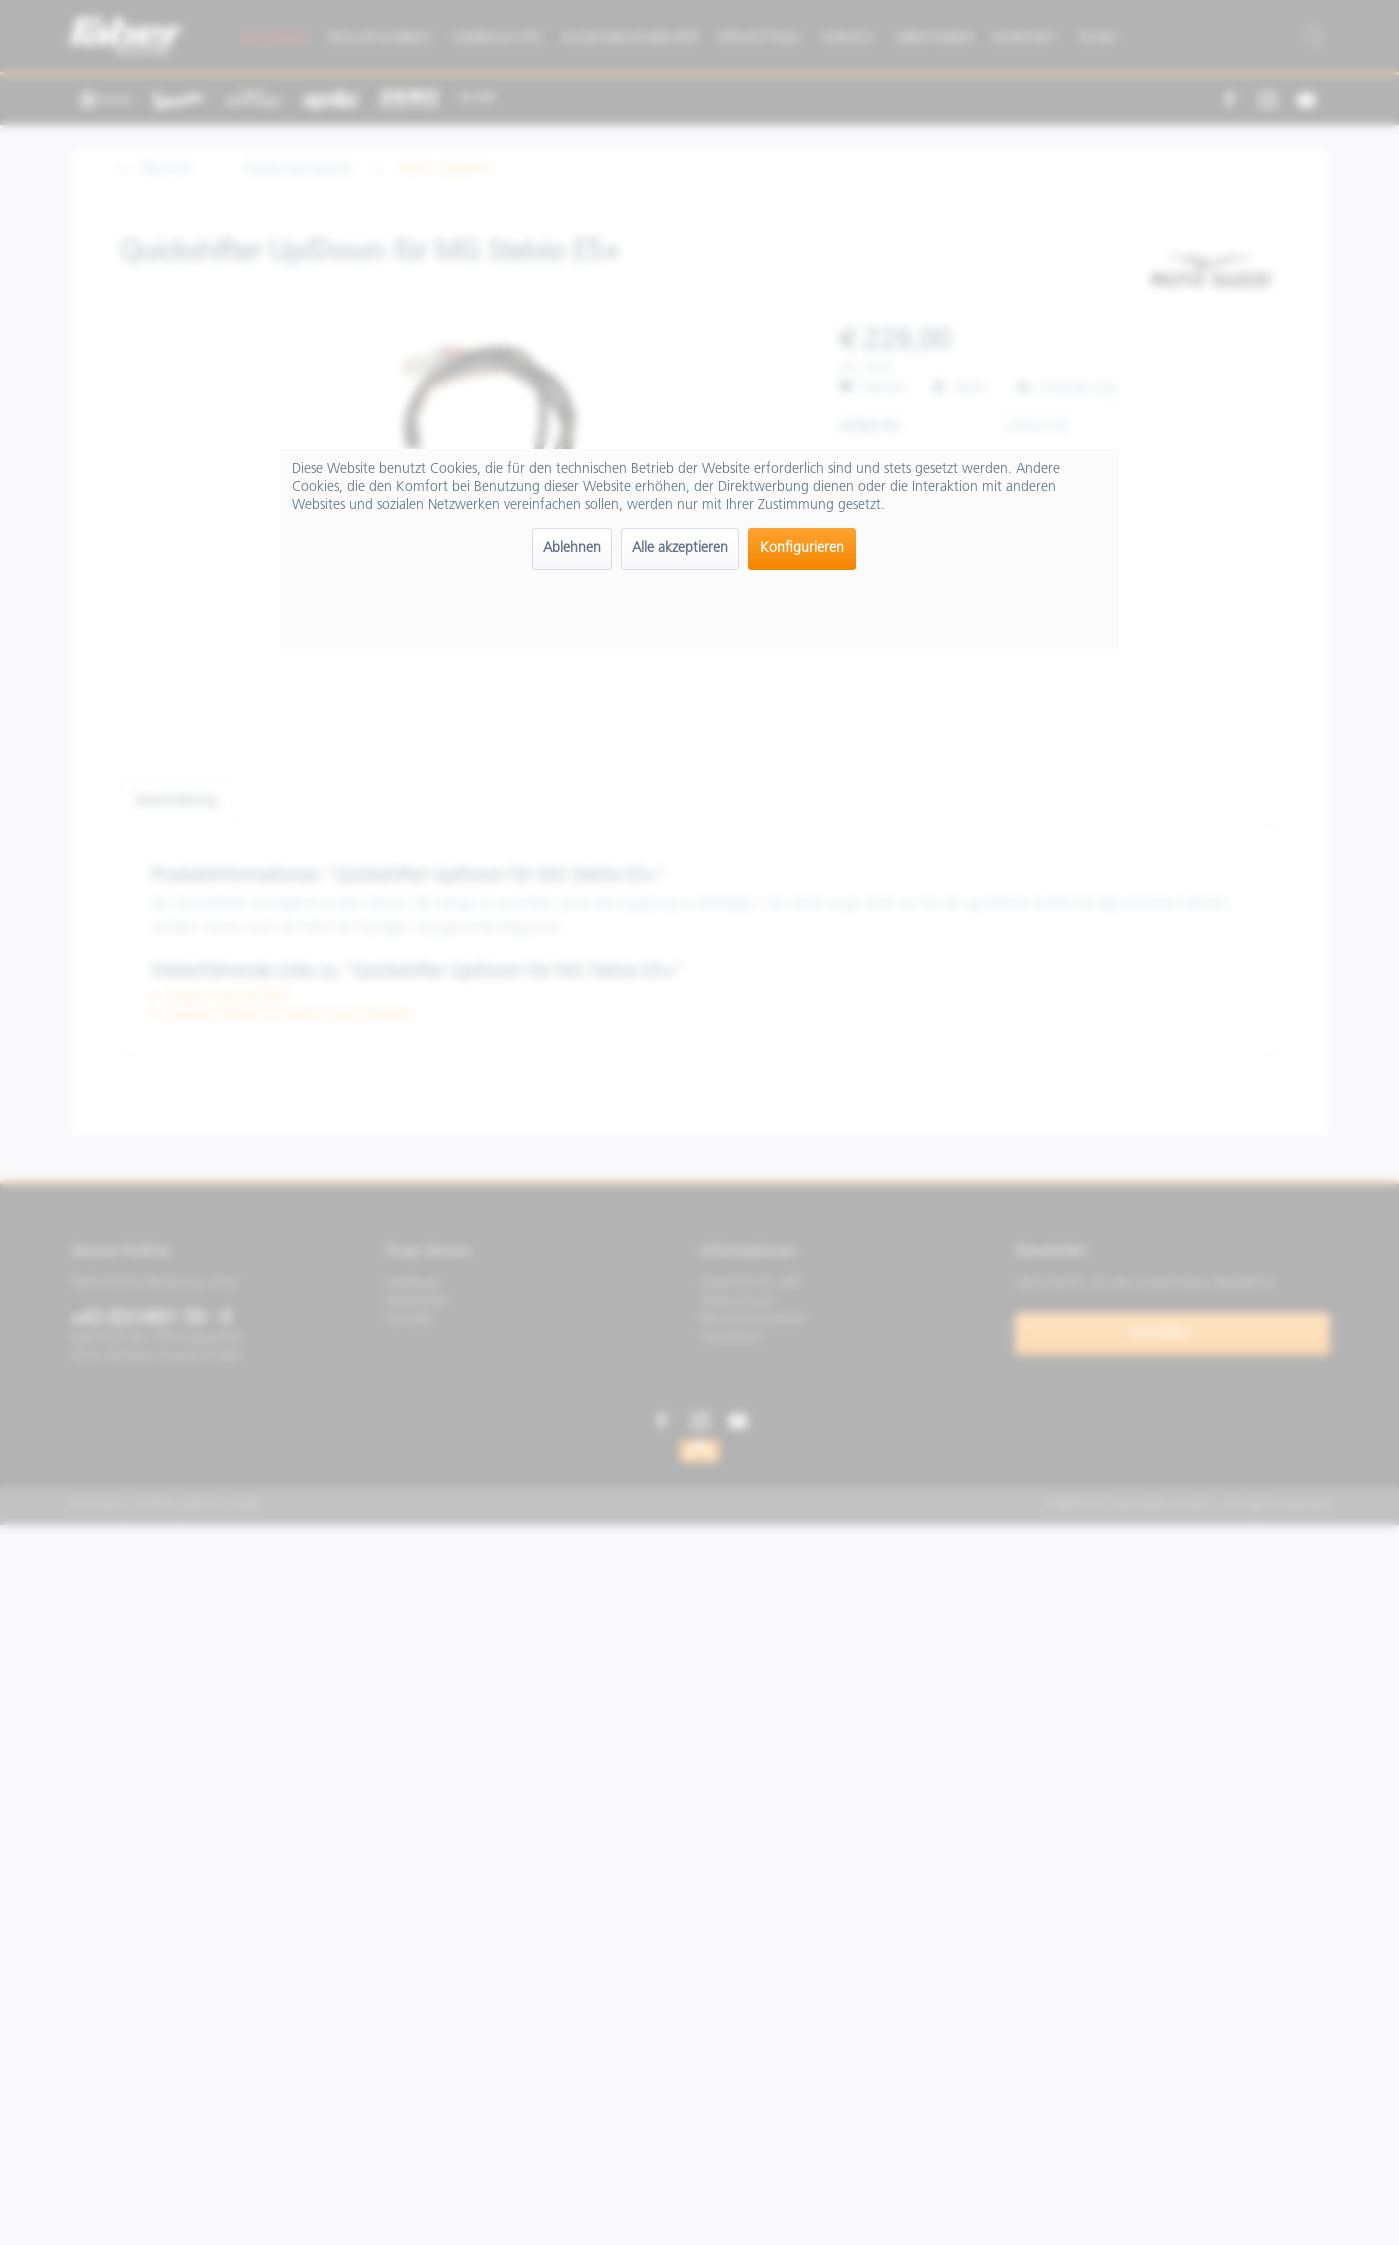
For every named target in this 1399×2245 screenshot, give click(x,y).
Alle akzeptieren (680, 548)
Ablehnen (572, 548)
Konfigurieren (802, 548)
